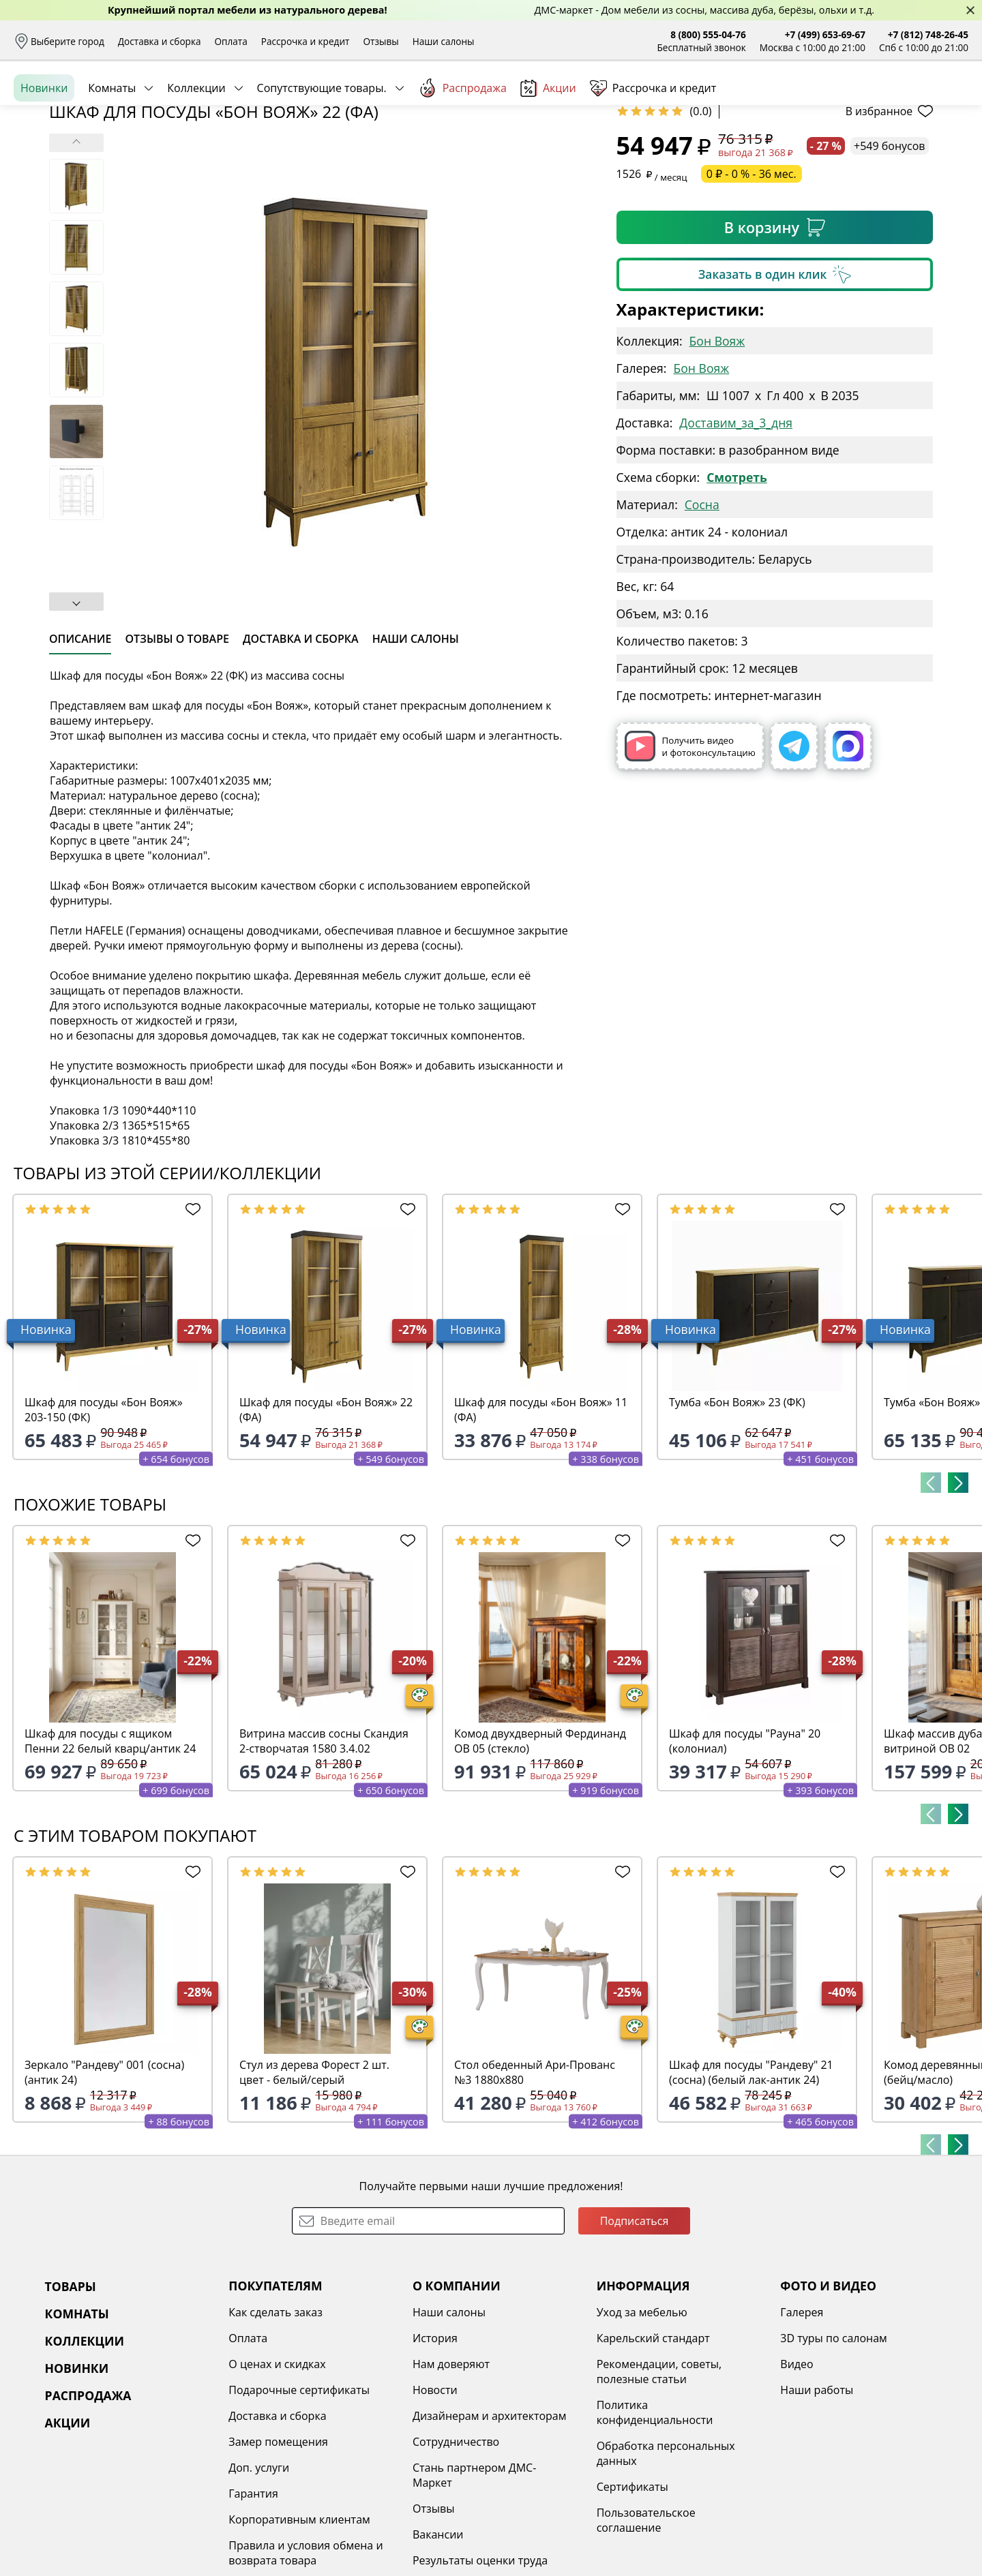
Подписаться (634, 2325)
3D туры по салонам (833, 2443)
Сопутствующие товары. (322, 149)
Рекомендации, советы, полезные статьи (659, 2476)
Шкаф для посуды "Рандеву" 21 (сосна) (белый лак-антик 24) (751, 2177)
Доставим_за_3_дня (735, 527)
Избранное (887, 102)
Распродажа (462, 149)
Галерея (801, 2417)
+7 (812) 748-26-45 (928, 34)
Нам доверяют (451, 2468)
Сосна (702, 609)
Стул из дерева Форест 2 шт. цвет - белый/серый (314, 2177)
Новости (435, 2494)
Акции (548, 149)
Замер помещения (278, 2546)
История (435, 2443)
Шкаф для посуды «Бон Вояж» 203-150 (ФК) (104, 1515)
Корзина (948, 102)
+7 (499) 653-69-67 (825, 34)
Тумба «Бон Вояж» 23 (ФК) (737, 1507)
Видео (796, 2468)
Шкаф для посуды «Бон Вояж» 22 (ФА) (326, 1515)
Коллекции (196, 149)
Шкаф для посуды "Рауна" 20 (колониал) (744, 1846)
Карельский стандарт (653, 2443)
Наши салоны (444, 41)
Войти (832, 102)
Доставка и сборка (159, 41)
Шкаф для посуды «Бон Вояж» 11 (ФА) (540, 1515)
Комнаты (112, 149)
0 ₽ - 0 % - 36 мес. (751, 278)
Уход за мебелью (642, 2417)
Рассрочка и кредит (305, 41)
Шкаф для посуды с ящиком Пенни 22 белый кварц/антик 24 (110, 1846)
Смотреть (736, 582)
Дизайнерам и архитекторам (490, 2520)
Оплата (231, 41)
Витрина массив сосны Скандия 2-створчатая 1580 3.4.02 (323, 1846)
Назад (49, 180)
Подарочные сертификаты (299, 2494)
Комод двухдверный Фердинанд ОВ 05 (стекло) (540, 1846)
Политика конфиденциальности (655, 2517)
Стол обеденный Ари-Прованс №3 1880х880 (534, 2177)
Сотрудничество (456, 2546)
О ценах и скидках (276, 2468)
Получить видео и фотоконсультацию (690, 851)
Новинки (44, 149)
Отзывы (380, 41)
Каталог (190, 102)
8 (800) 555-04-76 (708, 34)
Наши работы (816, 2494)
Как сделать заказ (275, 2417)
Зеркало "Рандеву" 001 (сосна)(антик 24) (104, 2177)
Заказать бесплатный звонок (906, 149)
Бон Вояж (717, 446)
